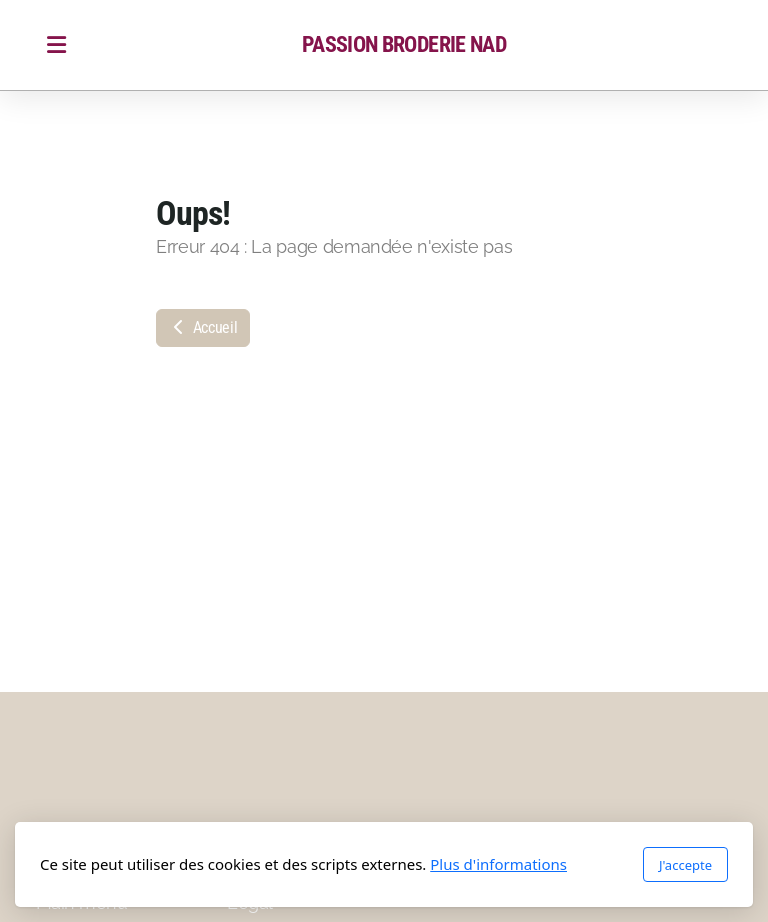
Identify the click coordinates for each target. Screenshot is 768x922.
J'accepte (685, 865)
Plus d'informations (498, 864)
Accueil (203, 327)
